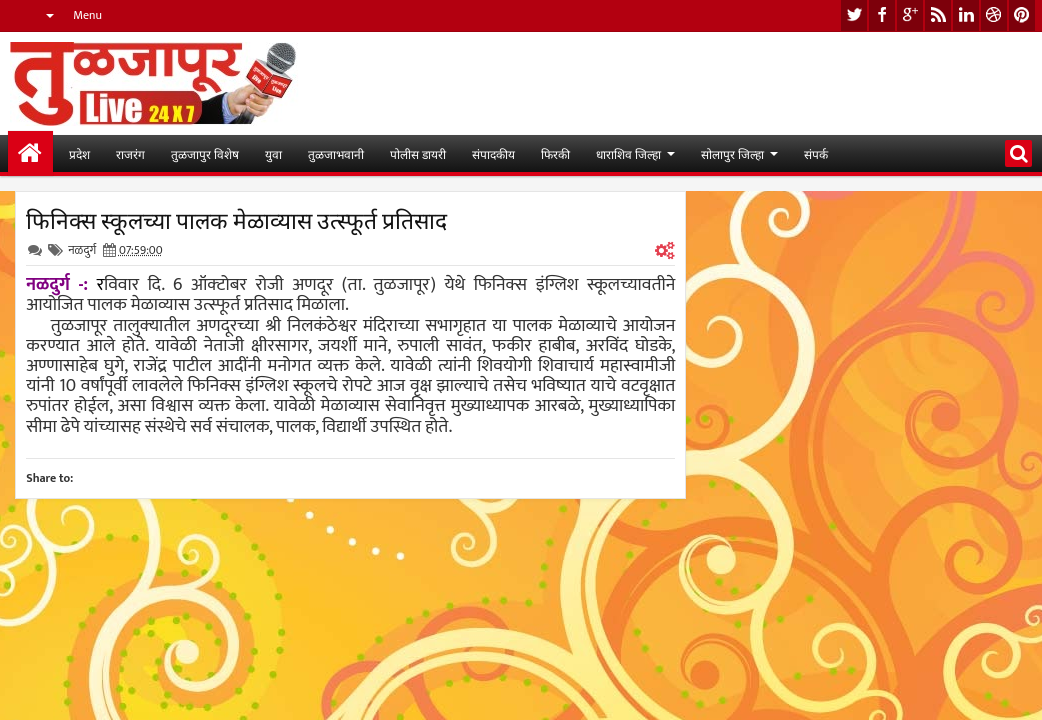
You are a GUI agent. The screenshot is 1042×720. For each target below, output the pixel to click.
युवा (273, 153)
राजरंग (130, 153)
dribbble (994, 15)
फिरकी (555, 153)
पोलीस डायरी (418, 153)
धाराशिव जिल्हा (628, 153)
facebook (882, 15)
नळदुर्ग (82, 250)
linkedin (966, 15)
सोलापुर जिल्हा (732, 153)
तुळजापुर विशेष (205, 153)
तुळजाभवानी (336, 153)
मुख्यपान (30, 153)
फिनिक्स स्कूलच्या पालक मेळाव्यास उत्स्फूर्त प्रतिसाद (236, 219)
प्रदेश (79, 153)
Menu (87, 15)
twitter (854, 15)
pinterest (1022, 15)
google (910, 15)
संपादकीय (493, 153)
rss (938, 15)
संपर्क (816, 153)
